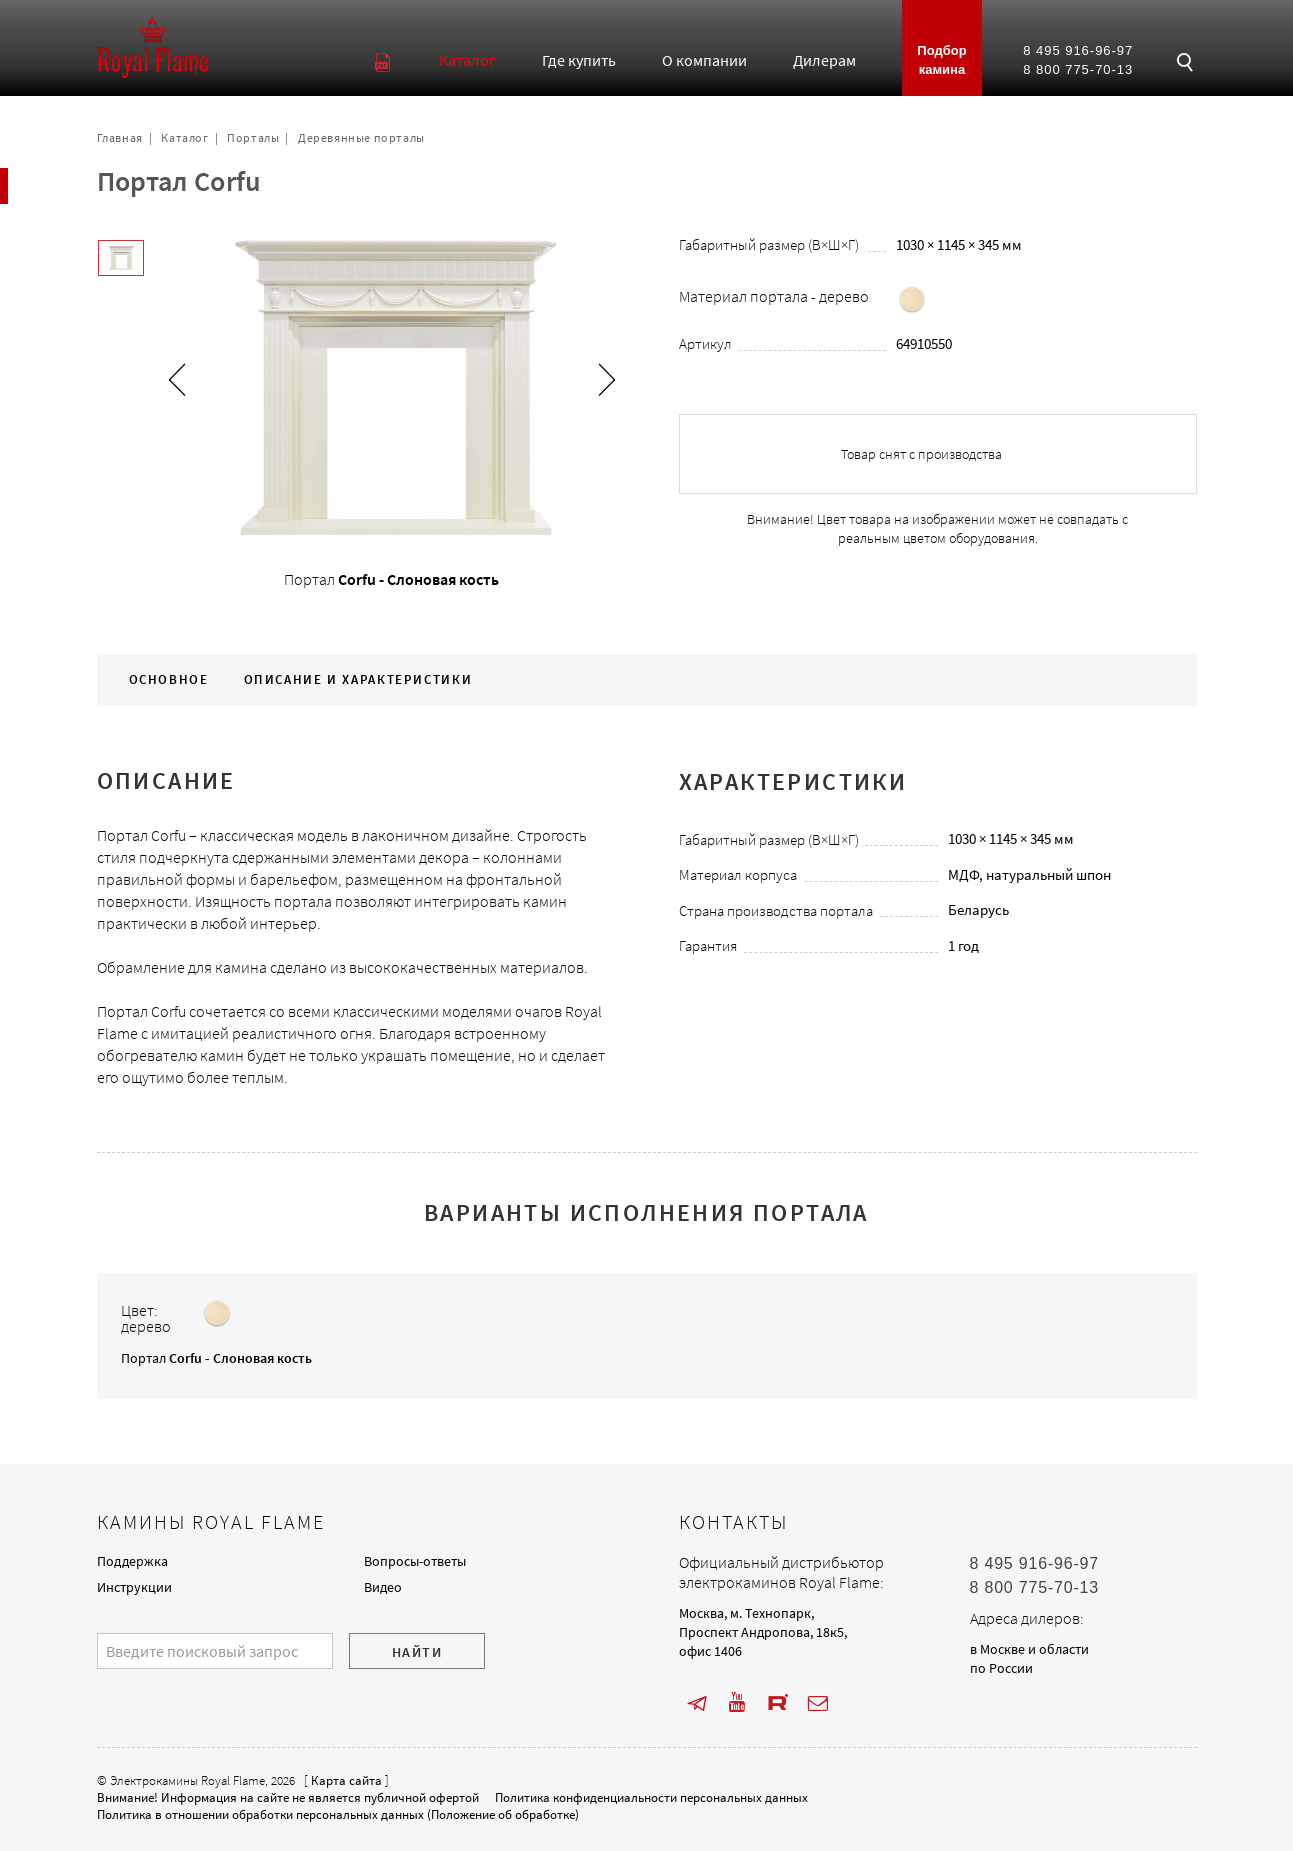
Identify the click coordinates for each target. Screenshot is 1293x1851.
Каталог (184, 137)
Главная (120, 137)
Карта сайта (346, 1780)
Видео (383, 1587)
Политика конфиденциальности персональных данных (651, 1797)
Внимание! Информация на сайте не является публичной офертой (288, 1797)
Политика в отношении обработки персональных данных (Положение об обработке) (338, 1814)
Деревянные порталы (361, 137)
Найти (417, 1652)
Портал (216, 1358)
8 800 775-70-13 (1078, 69)
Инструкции (134, 1587)
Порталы (253, 137)
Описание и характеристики (358, 679)
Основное (169, 679)
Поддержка (132, 1561)
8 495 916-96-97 (1078, 50)
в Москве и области (1029, 1649)
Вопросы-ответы (415, 1561)
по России (1001, 1668)
